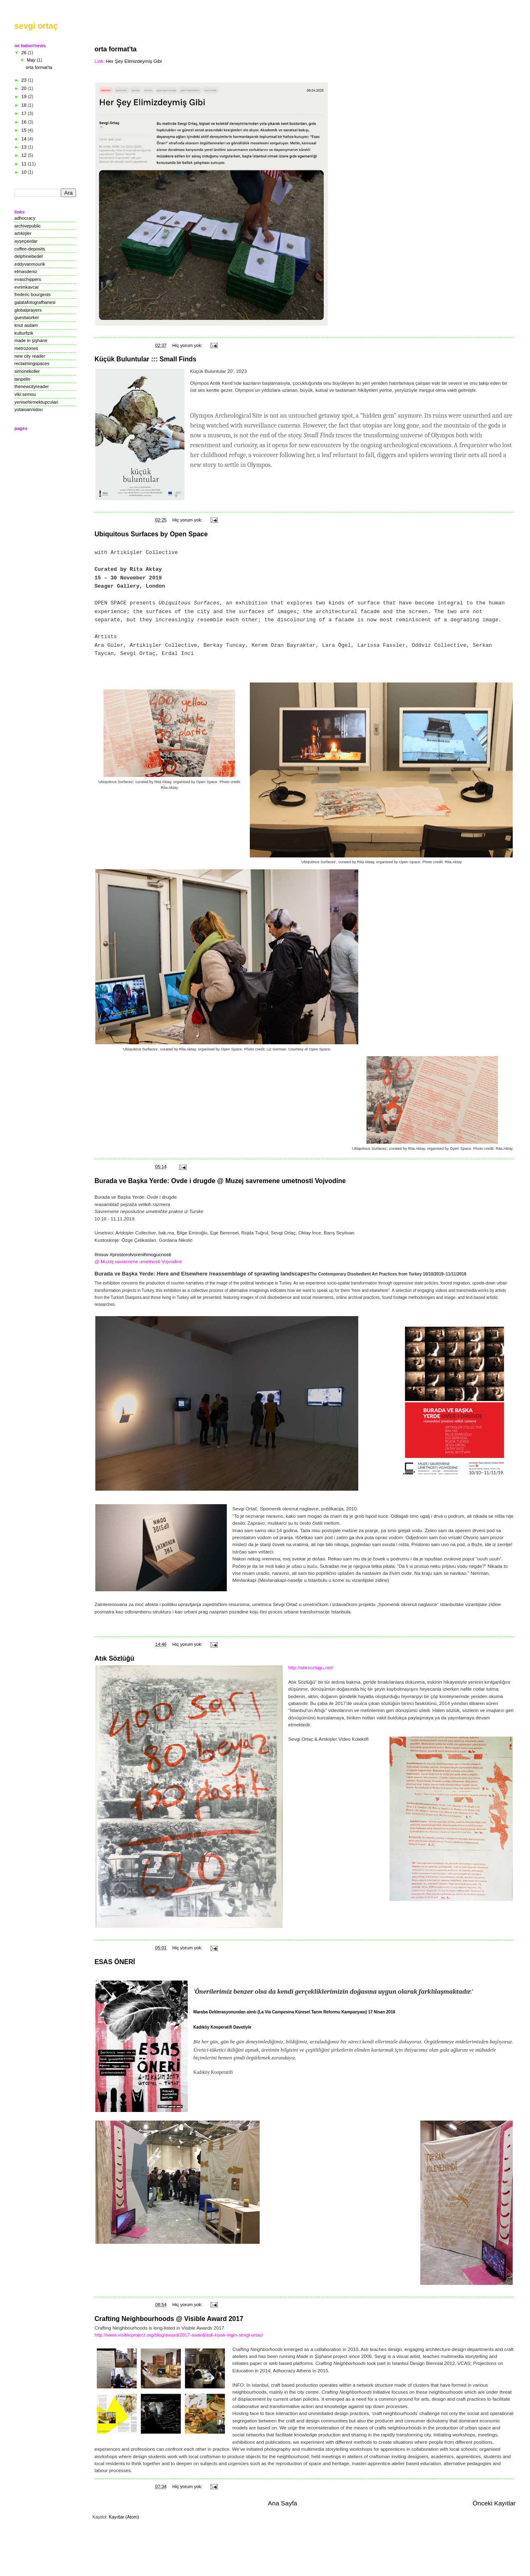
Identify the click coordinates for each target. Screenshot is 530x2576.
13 (24, 147)
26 (24, 52)
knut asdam (26, 325)
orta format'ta (115, 49)
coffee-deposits (29, 248)
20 (24, 88)
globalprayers (27, 310)
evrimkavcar (26, 287)
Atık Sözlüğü (114, 1658)
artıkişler (23, 233)
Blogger (234, 2560)
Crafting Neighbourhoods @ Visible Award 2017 (168, 2318)
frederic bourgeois (32, 294)
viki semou (25, 394)
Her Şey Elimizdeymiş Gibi (134, 61)
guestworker (26, 317)
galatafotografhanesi (34, 302)
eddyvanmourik (29, 264)
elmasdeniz (25, 271)
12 (24, 155)
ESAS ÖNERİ (114, 1961)
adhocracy (24, 218)
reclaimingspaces (31, 363)
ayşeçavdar (25, 241)
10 (24, 172)
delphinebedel (28, 256)
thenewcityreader (31, 386)
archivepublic (27, 225)
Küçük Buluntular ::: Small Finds (145, 359)
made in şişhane (30, 340)
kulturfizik (23, 333)
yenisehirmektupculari (36, 402)
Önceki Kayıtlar (494, 2503)
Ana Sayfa (282, 2503)
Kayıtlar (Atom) (124, 2516)
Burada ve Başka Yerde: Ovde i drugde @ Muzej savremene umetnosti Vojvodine (220, 1180)
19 (24, 96)
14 (24, 138)
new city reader (29, 356)
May (32, 59)
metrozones (26, 348)
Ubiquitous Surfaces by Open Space (151, 534)
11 (24, 163)
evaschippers (27, 279)
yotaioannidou (28, 409)
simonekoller (27, 371)
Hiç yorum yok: (188, 345)
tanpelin (22, 379)
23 (24, 80)
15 (24, 130)
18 (24, 105)
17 (24, 113)
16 (24, 121)
